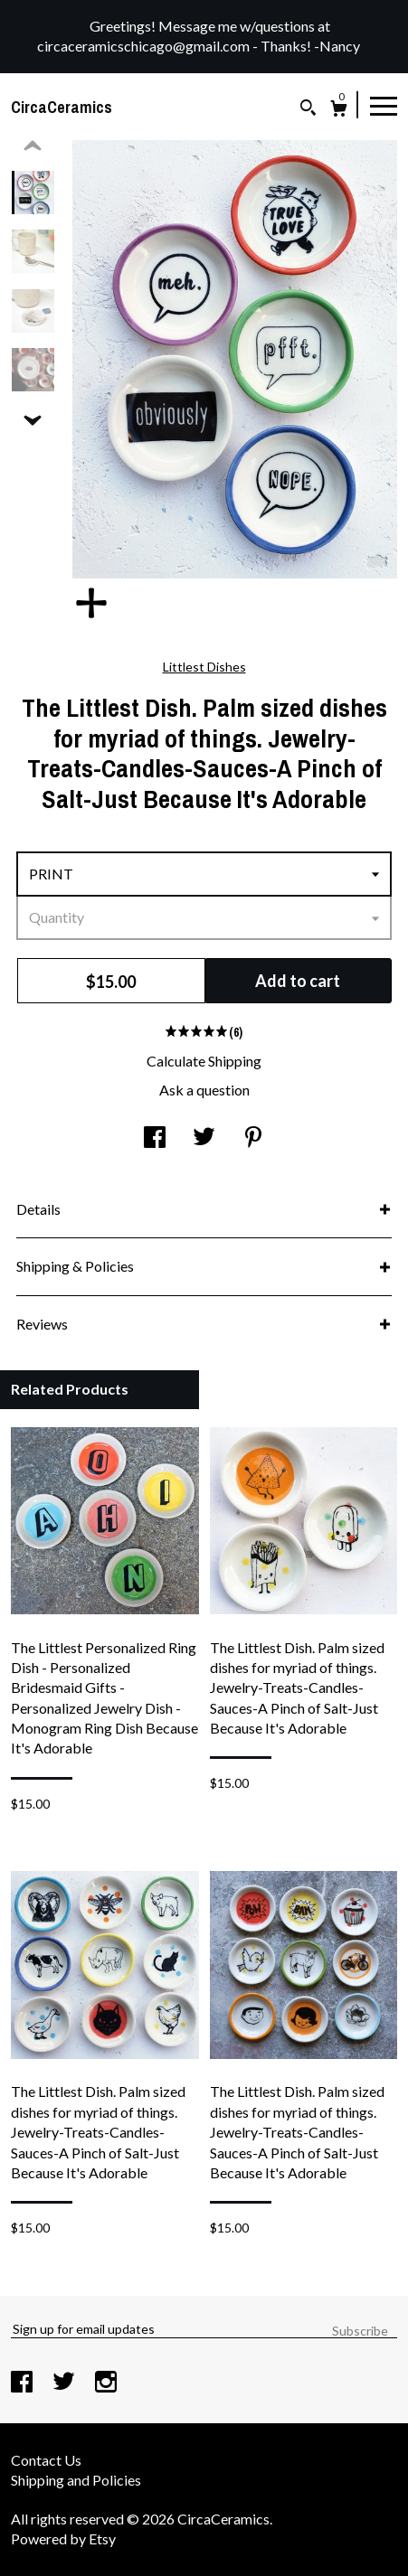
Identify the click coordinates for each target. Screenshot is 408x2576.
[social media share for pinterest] (253, 1138)
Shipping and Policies (76, 2479)
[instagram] (106, 2383)
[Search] (308, 110)
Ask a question (204, 1089)
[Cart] (338, 110)
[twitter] (65, 2383)
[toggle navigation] (383, 104)
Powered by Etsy (63, 2538)
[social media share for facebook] (155, 1138)
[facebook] (23, 2383)
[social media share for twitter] (204, 1138)
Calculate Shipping (204, 1060)
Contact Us (46, 2459)
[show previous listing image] (33, 146)
